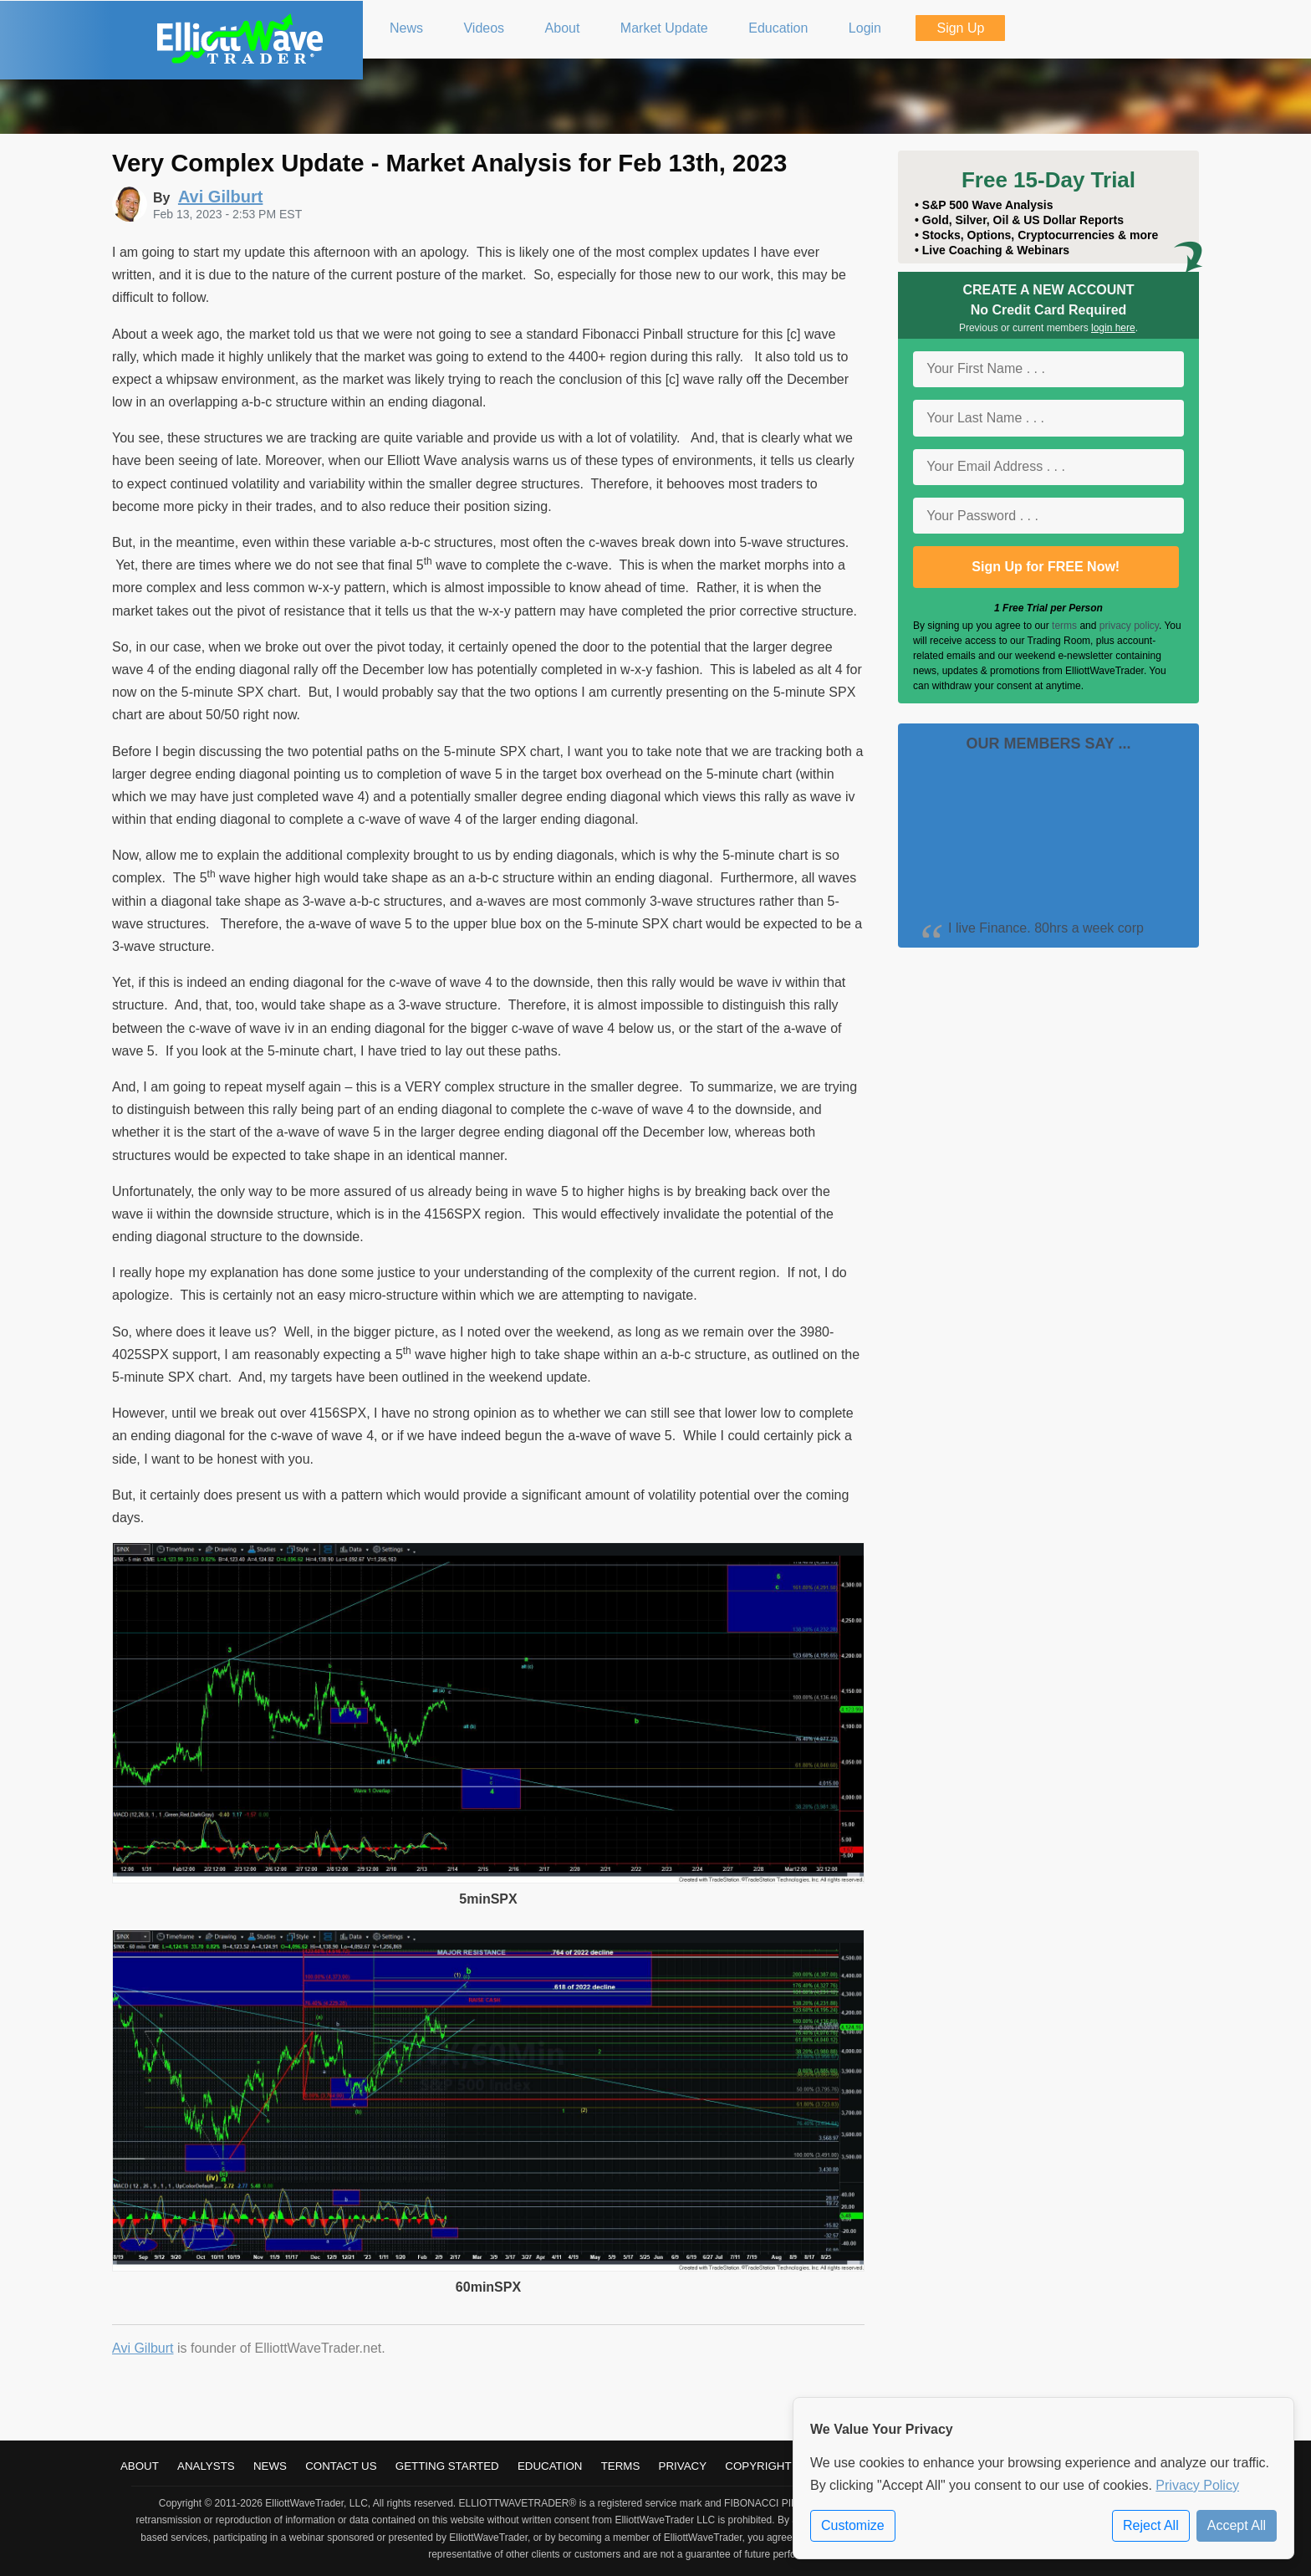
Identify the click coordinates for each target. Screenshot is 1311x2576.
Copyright (758, 2466)
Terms (620, 2466)
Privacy (683, 2466)
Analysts (206, 2466)
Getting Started (447, 2466)
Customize (853, 2525)
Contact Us (340, 2466)
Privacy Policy (1197, 2485)
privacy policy (1129, 625)
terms (1064, 625)
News (270, 2466)
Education (550, 2466)
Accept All (1236, 2525)
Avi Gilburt (143, 2348)
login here (1113, 328)
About (139, 2466)
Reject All (1151, 2525)
